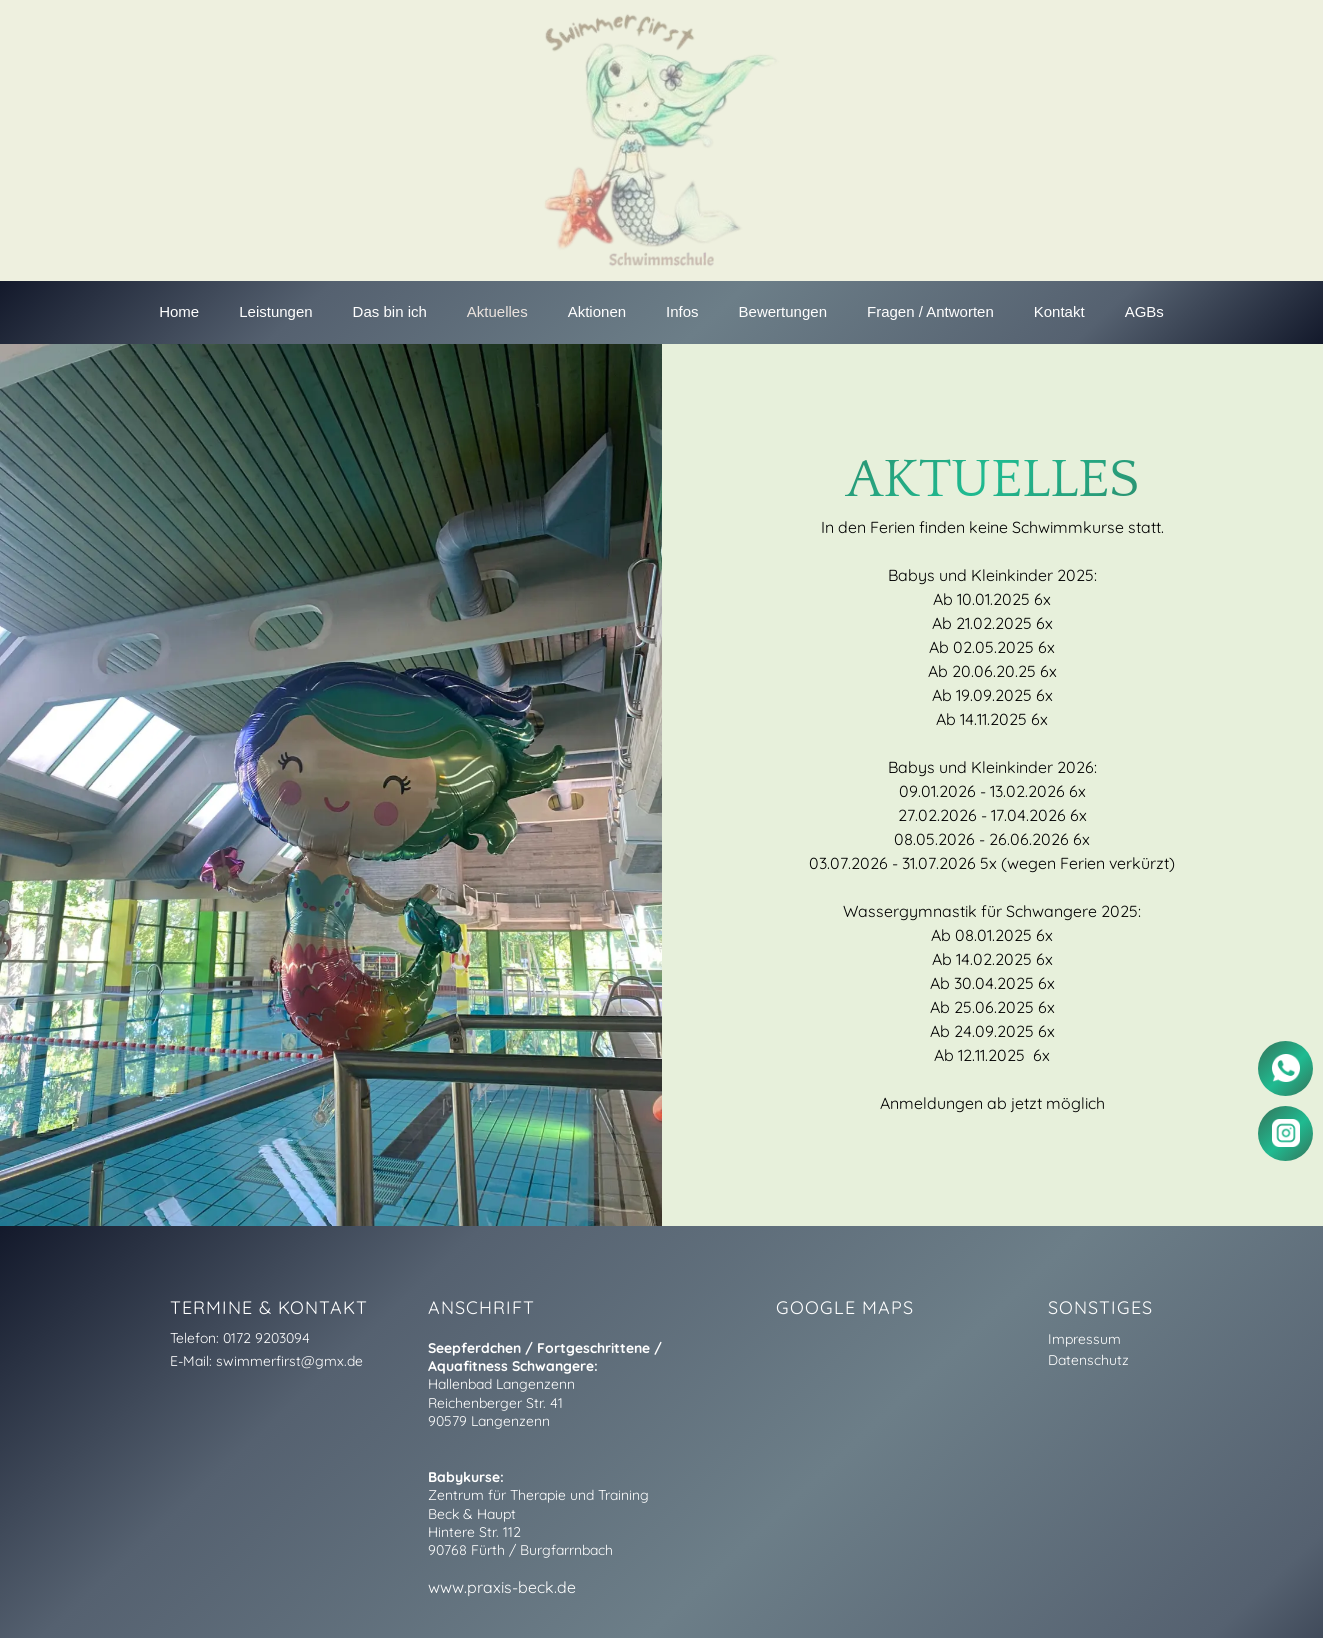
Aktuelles (497, 311)
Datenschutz (1088, 1360)
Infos (682, 311)
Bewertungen (783, 311)
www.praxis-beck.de (502, 1587)
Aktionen (597, 311)
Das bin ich (390, 311)
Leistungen (275, 311)
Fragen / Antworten (930, 311)
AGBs (1144, 311)
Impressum (1084, 1339)
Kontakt (1059, 311)
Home (179, 311)
